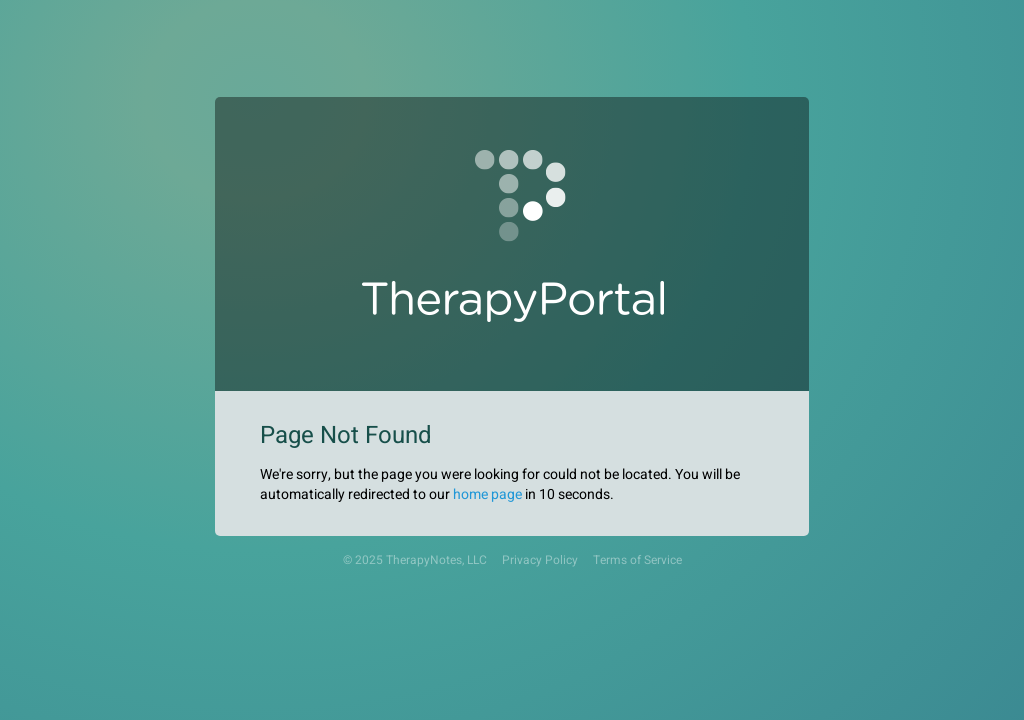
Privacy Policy (540, 560)
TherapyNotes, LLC (436, 560)
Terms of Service (637, 560)
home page (487, 494)
